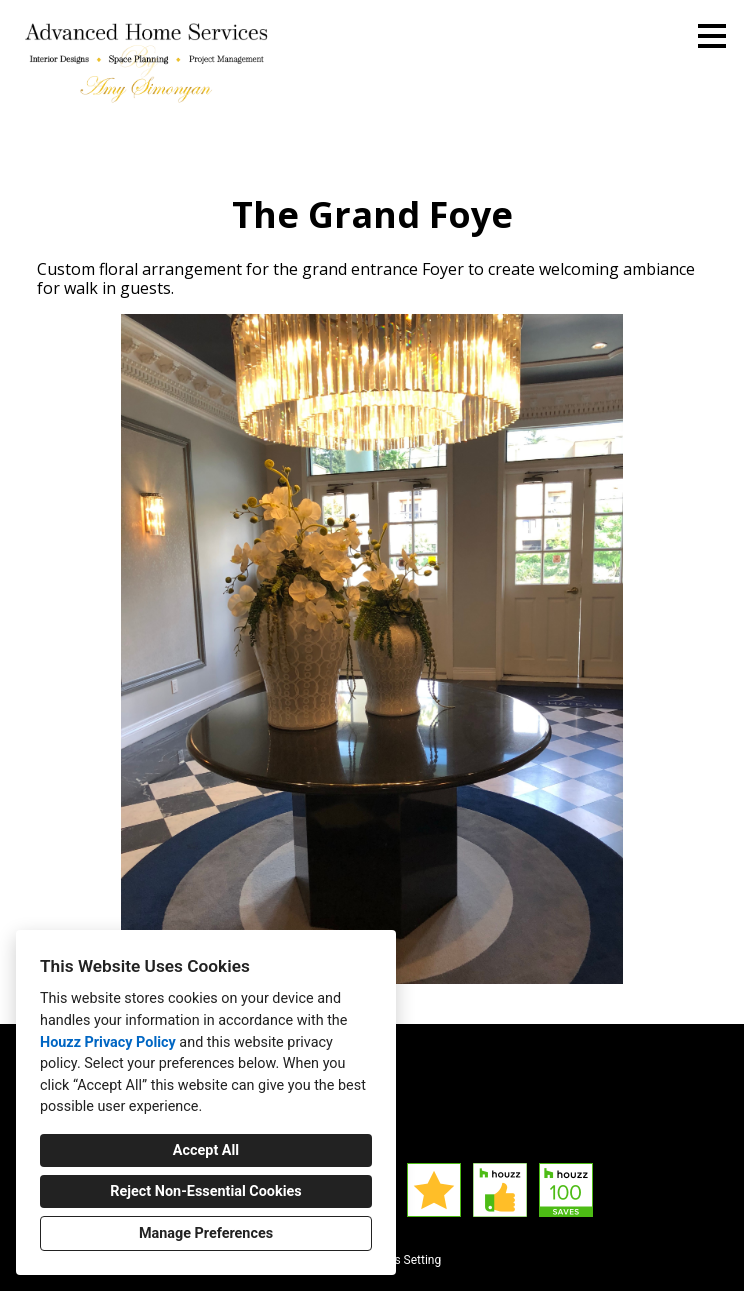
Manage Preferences (206, 1233)
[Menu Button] (712, 36)
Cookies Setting (400, 1260)
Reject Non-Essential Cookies (205, 1191)
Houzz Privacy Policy (108, 1042)
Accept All (206, 1150)
